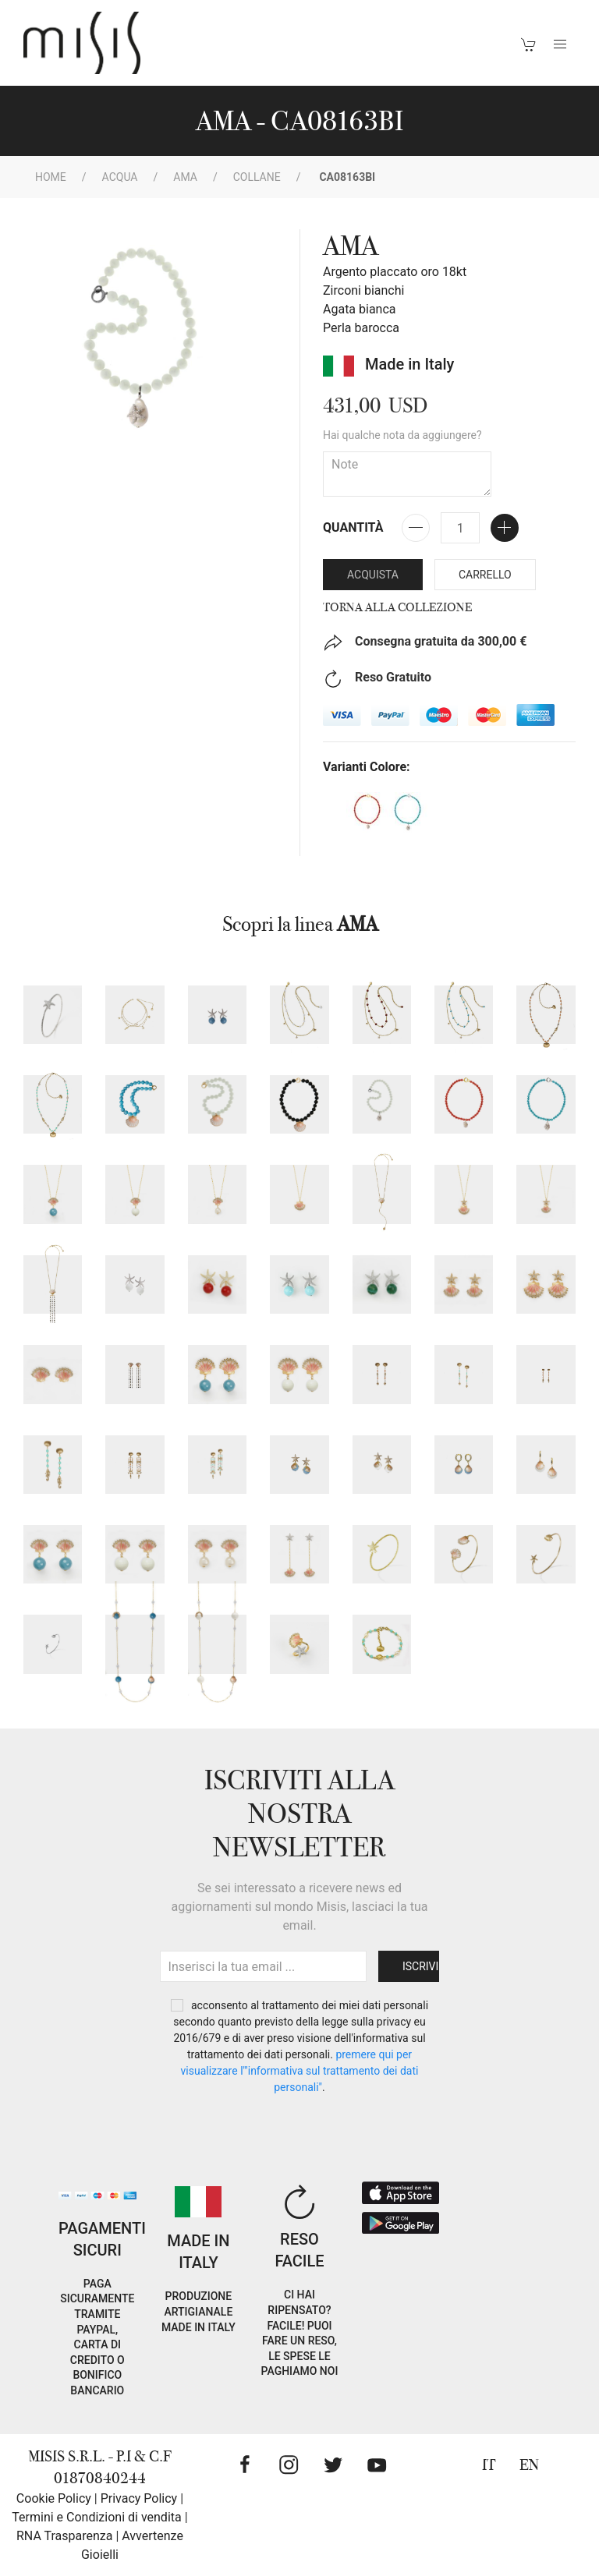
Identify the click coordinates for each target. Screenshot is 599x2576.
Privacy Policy (139, 2498)
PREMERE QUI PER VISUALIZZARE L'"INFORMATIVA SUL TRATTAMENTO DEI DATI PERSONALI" (300, 2070)
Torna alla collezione (397, 607)
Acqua (120, 177)
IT (489, 2465)
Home (50, 177)
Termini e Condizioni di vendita (96, 2517)
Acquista (373, 574)
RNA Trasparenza (64, 2535)
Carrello (485, 574)
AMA (185, 177)
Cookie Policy (53, 2498)
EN (529, 2465)
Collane (257, 177)
